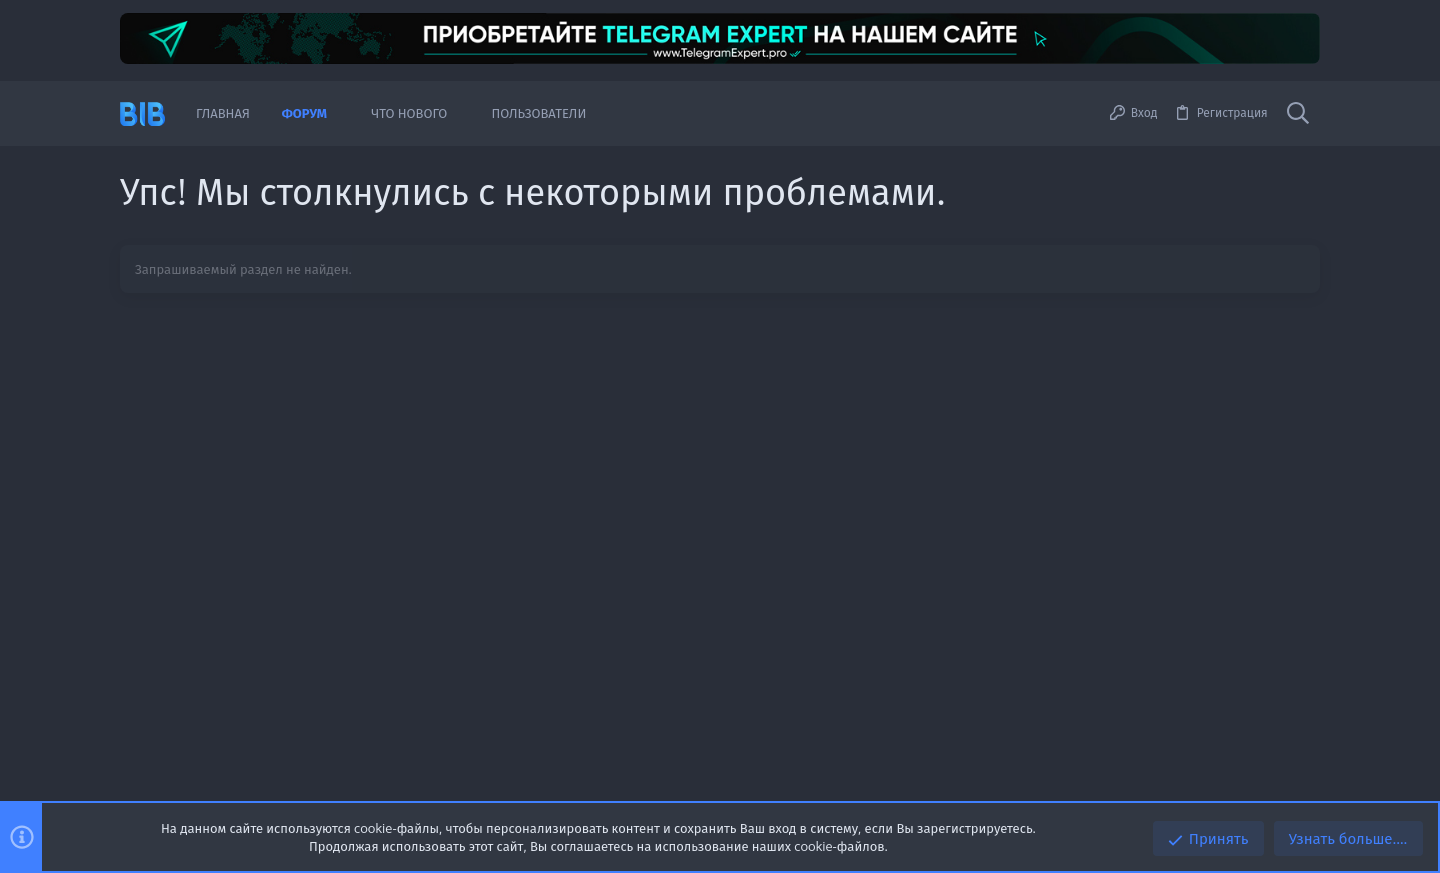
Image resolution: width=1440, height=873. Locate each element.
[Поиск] (1298, 114)
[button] (342, 113)
